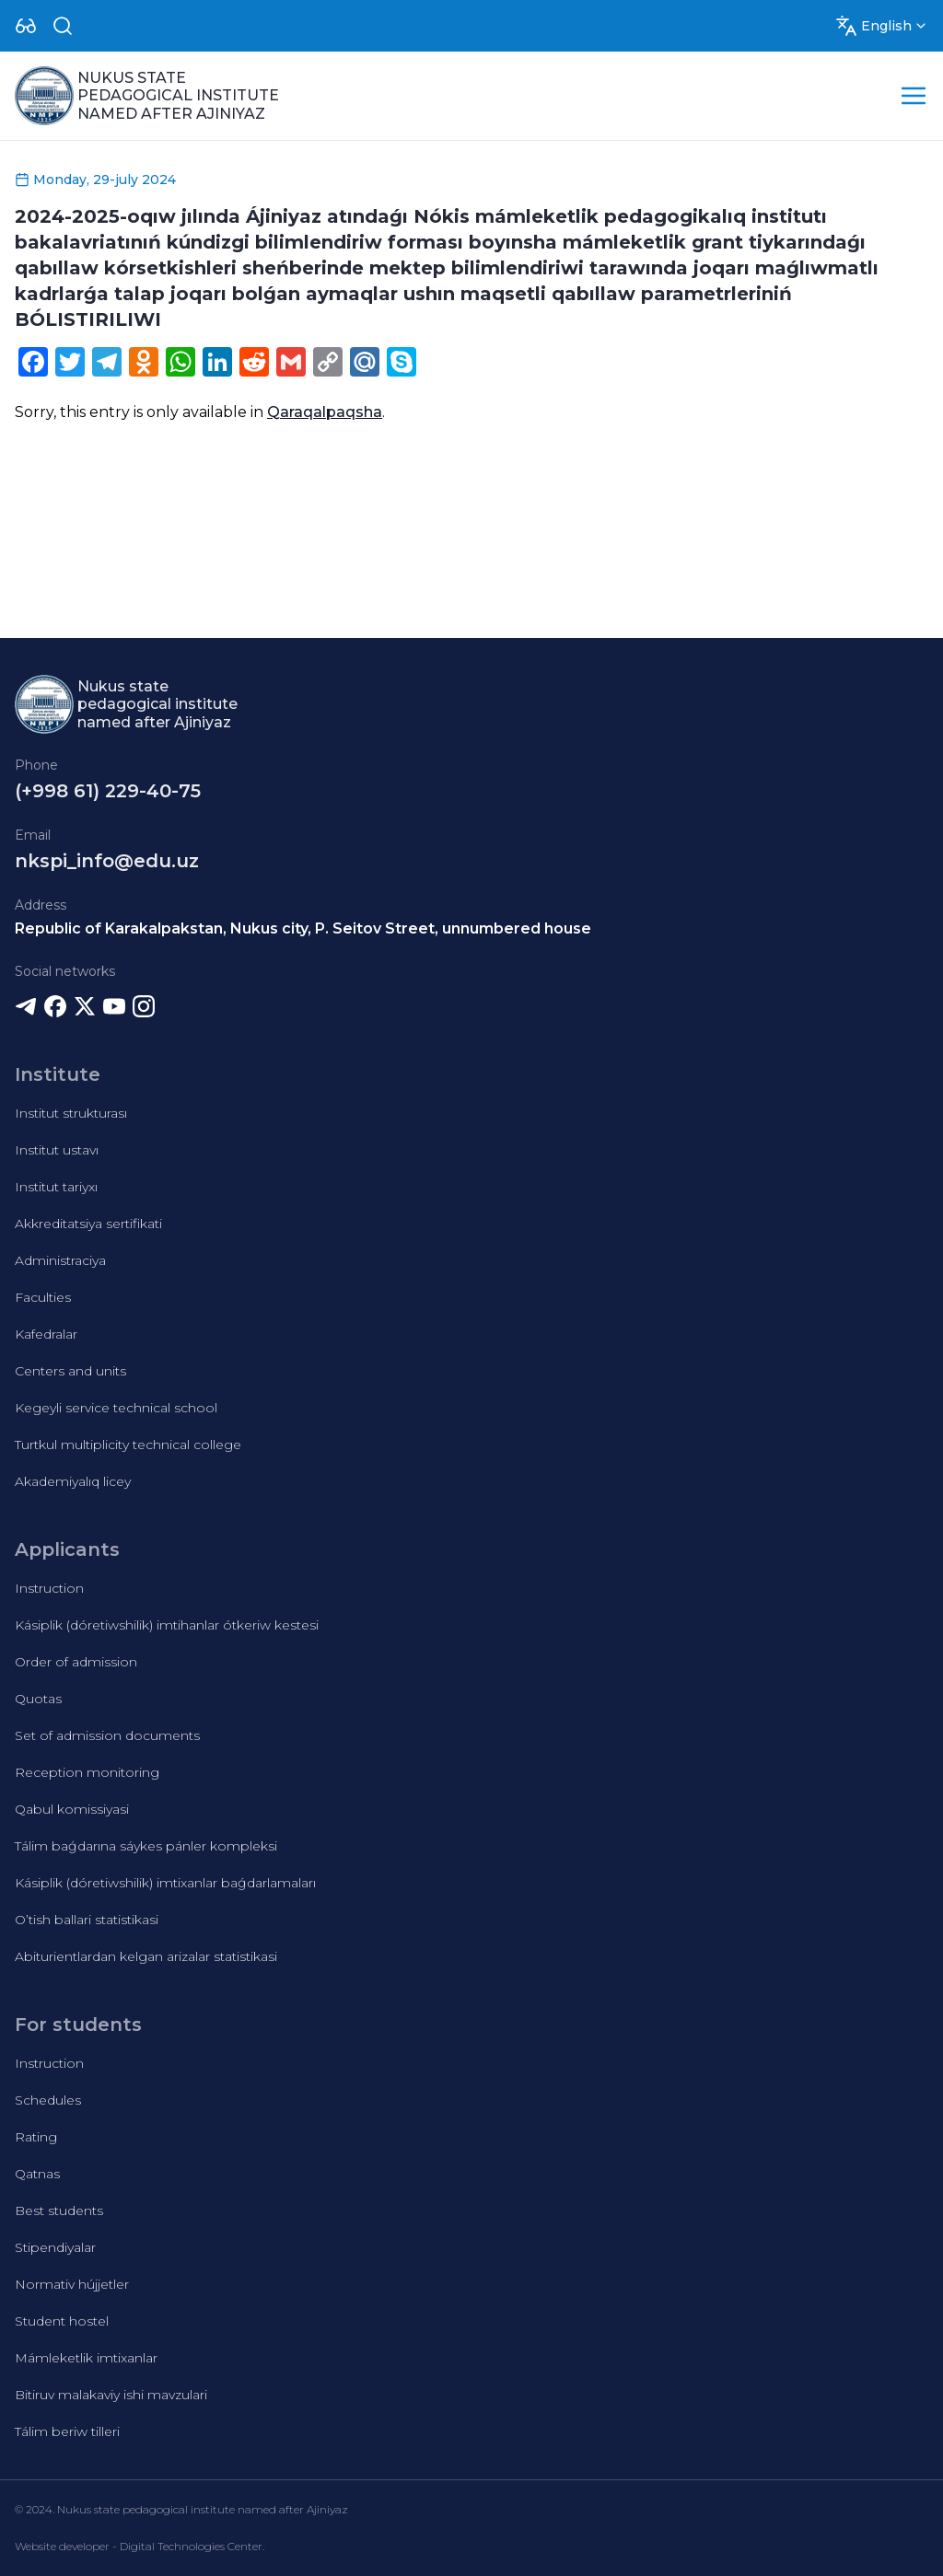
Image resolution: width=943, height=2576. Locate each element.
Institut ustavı (57, 1150)
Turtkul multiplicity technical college (128, 1444)
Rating (36, 2137)
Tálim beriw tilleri (67, 2431)
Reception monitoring (87, 1772)
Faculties (43, 1297)
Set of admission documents (107, 1735)
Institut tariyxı (56, 1186)
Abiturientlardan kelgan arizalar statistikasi (146, 1956)
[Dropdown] (26, 26)
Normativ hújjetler (72, 2284)
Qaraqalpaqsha (324, 412)
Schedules (48, 2100)
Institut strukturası (71, 1113)
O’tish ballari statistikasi (86, 1919)
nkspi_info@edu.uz (107, 861)
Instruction (49, 1588)
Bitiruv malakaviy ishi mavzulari (111, 2394)
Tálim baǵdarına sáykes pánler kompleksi (146, 1846)
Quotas (38, 1698)
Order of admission (76, 1662)
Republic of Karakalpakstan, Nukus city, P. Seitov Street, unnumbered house (303, 928)
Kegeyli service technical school (116, 1407)
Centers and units (70, 1371)
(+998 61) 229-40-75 (108, 791)
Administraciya (60, 1260)
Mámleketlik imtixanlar (86, 2358)
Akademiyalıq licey (73, 1481)
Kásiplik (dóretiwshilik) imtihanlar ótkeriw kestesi (167, 1625)
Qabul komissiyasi (72, 1809)
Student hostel (62, 2321)
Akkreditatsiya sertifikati (88, 1223)
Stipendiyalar (55, 2247)
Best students (59, 2210)
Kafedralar (46, 1334)
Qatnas (37, 2173)
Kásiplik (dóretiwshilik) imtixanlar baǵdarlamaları (165, 1882)
